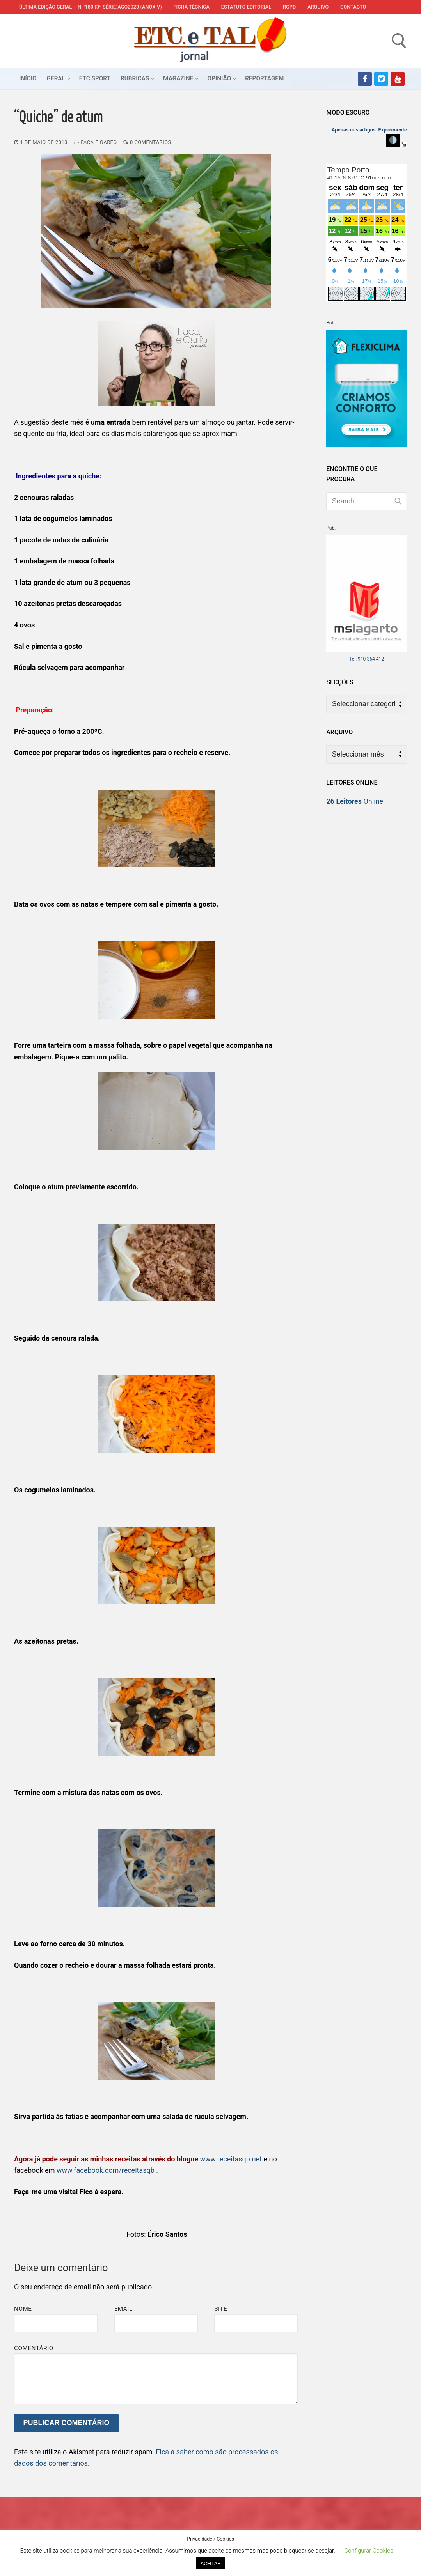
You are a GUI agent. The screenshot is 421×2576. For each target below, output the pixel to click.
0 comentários (147, 142)
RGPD (289, 7)
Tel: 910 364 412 (366, 659)
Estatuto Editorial (246, 7)
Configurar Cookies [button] (368, 2550)
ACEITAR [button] (210, 2563)
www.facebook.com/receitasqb (106, 2170)
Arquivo (318, 7)
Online (354, 801)
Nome (23, 2308)
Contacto (353, 7)
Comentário (33, 2348)
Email (123, 2308)
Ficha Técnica (192, 7)
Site (220, 2308)
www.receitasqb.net (231, 2159)
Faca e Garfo (95, 142)
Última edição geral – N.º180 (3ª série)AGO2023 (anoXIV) (90, 7)
